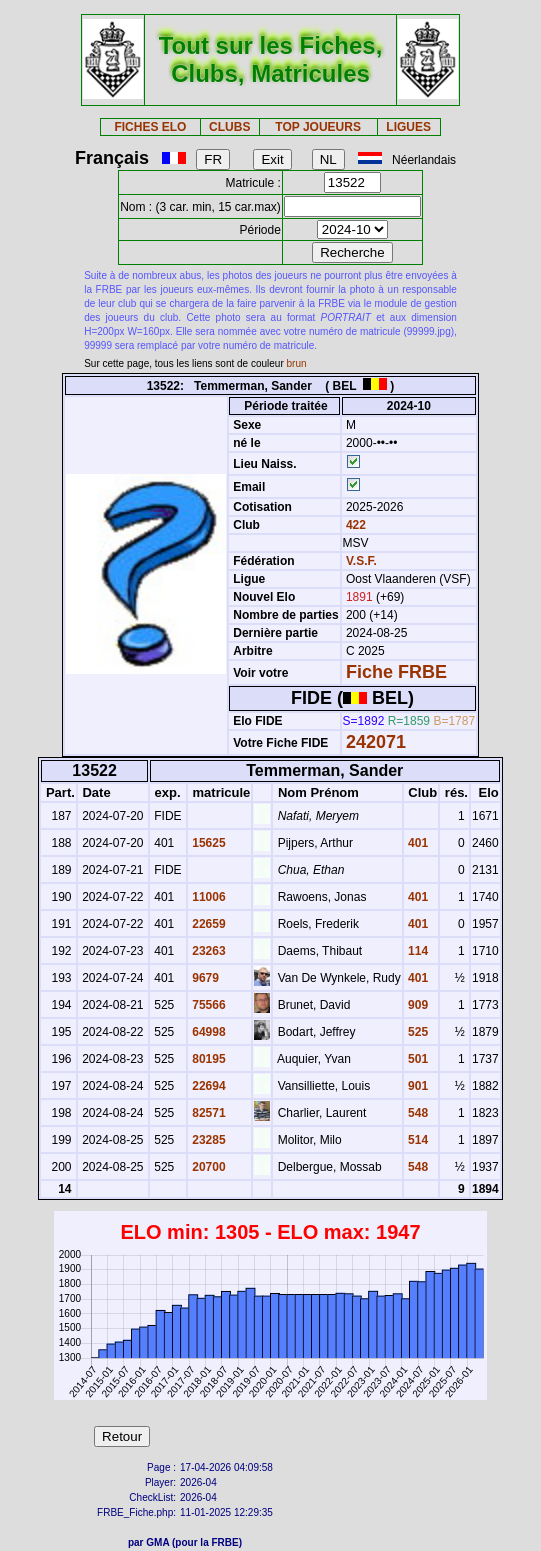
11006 (207, 897)
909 (416, 1005)
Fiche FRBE (396, 672)
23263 (207, 951)
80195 (207, 1059)
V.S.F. (361, 561)
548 (416, 1113)
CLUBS (229, 127)
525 (416, 1032)
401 (416, 843)
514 (416, 1140)
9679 (204, 978)
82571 (207, 1113)
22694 (207, 1086)
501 (416, 1059)
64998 (207, 1032)
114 (416, 951)
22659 (207, 924)
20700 (207, 1167)
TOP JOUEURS (318, 127)
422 (354, 525)
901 (416, 1086)
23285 (207, 1140)
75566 (207, 1005)
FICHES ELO (150, 127)
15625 (207, 843)
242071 (376, 742)
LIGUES (408, 127)
